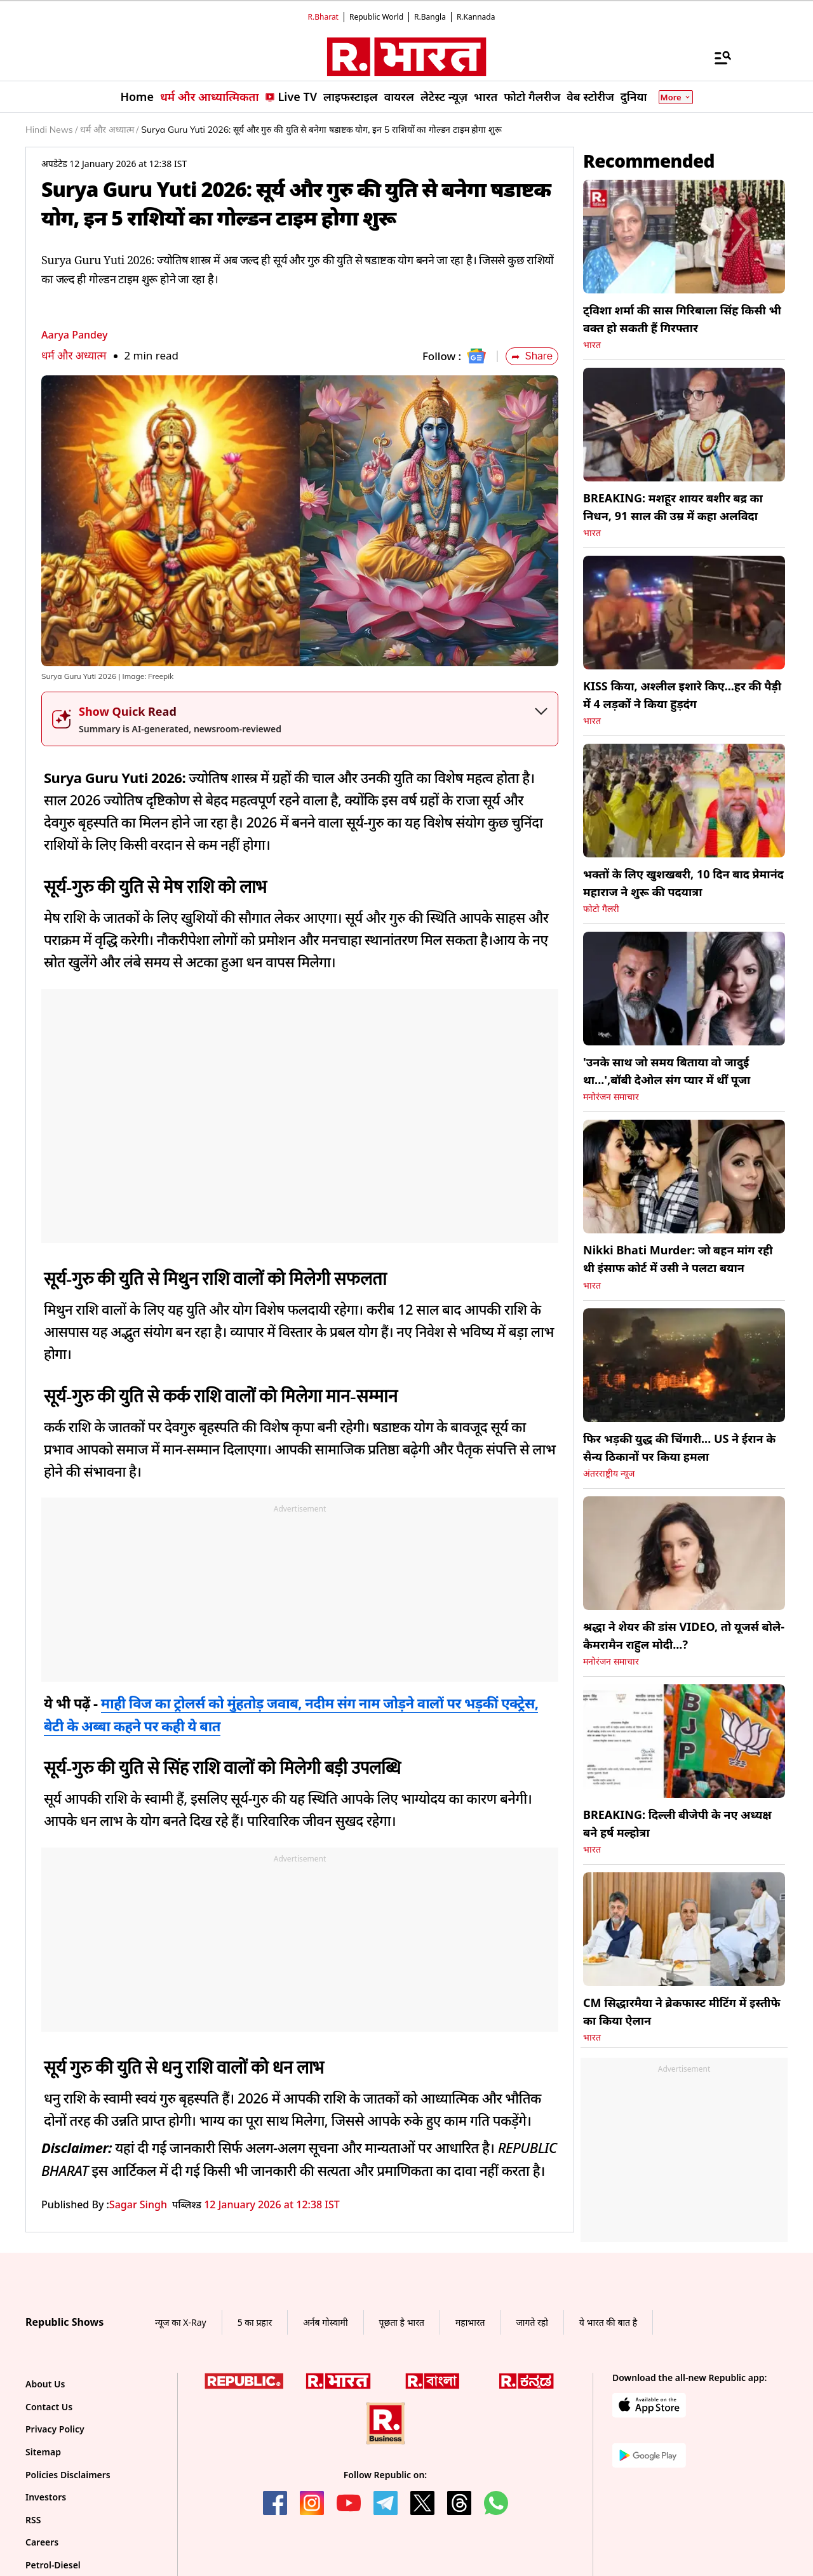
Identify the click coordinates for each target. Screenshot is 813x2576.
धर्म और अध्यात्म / (109, 129)
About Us (45, 2384)
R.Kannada (476, 16)
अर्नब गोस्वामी (325, 2322)
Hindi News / (51, 129)
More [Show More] (676, 97)
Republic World (376, 16)
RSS (33, 2520)
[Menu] (716, 57)
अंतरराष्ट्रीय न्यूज (609, 1473)
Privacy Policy (54, 2429)
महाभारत (470, 2322)
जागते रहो (532, 2322)
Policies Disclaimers (68, 2475)
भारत (592, 345)
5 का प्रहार (255, 2322)
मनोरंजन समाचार (611, 1097)
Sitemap (43, 2452)
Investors (45, 2497)
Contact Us (48, 2407)
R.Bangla (430, 16)
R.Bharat (323, 16)
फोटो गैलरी (601, 909)
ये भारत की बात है (608, 2322)
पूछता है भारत (401, 2322)
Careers (41, 2542)
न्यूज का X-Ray (180, 2322)
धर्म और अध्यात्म (73, 355)
